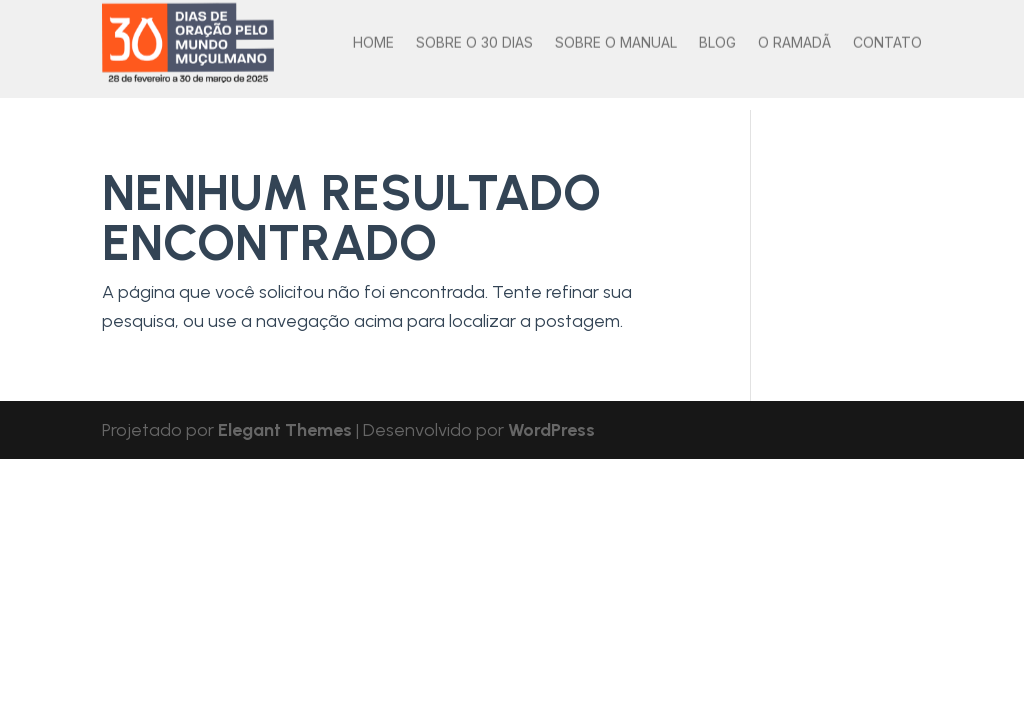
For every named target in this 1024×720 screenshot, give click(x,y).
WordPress (551, 430)
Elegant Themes (285, 430)
